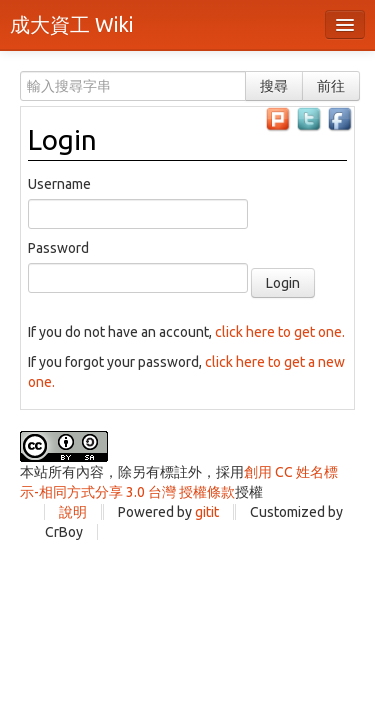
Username (59, 184)
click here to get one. (280, 332)
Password (58, 248)
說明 (73, 512)
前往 (331, 86)
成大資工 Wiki (71, 24)
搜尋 (274, 86)
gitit (207, 512)
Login (62, 139)
